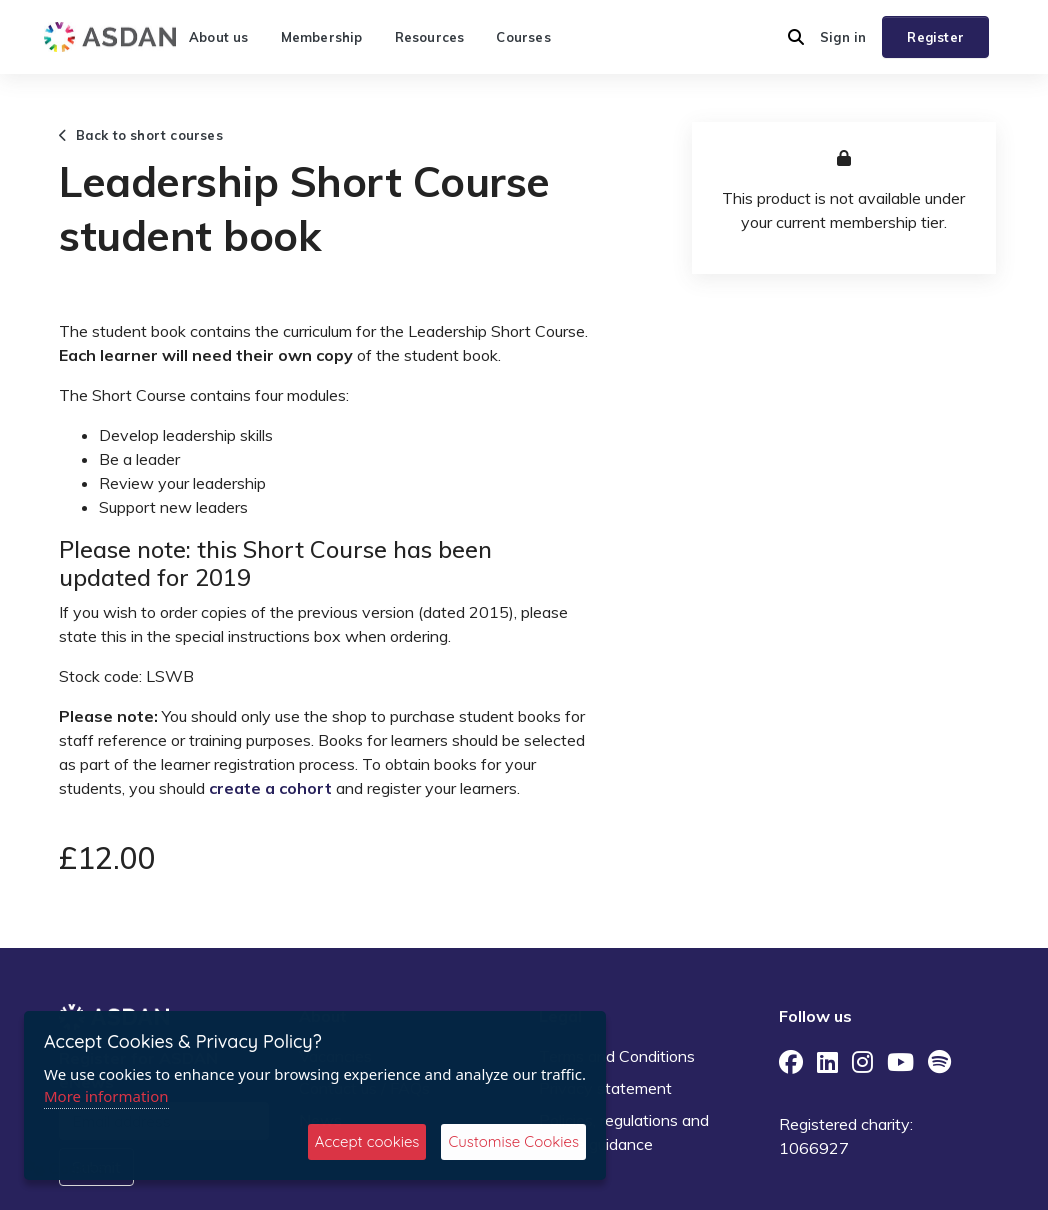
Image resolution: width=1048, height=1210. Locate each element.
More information (106, 1096)
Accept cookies (367, 1141)
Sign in (843, 37)
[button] (796, 37)
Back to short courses (141, 135)
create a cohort (270, 788)
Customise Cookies (513, 1141)
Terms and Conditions (617, 1056)
